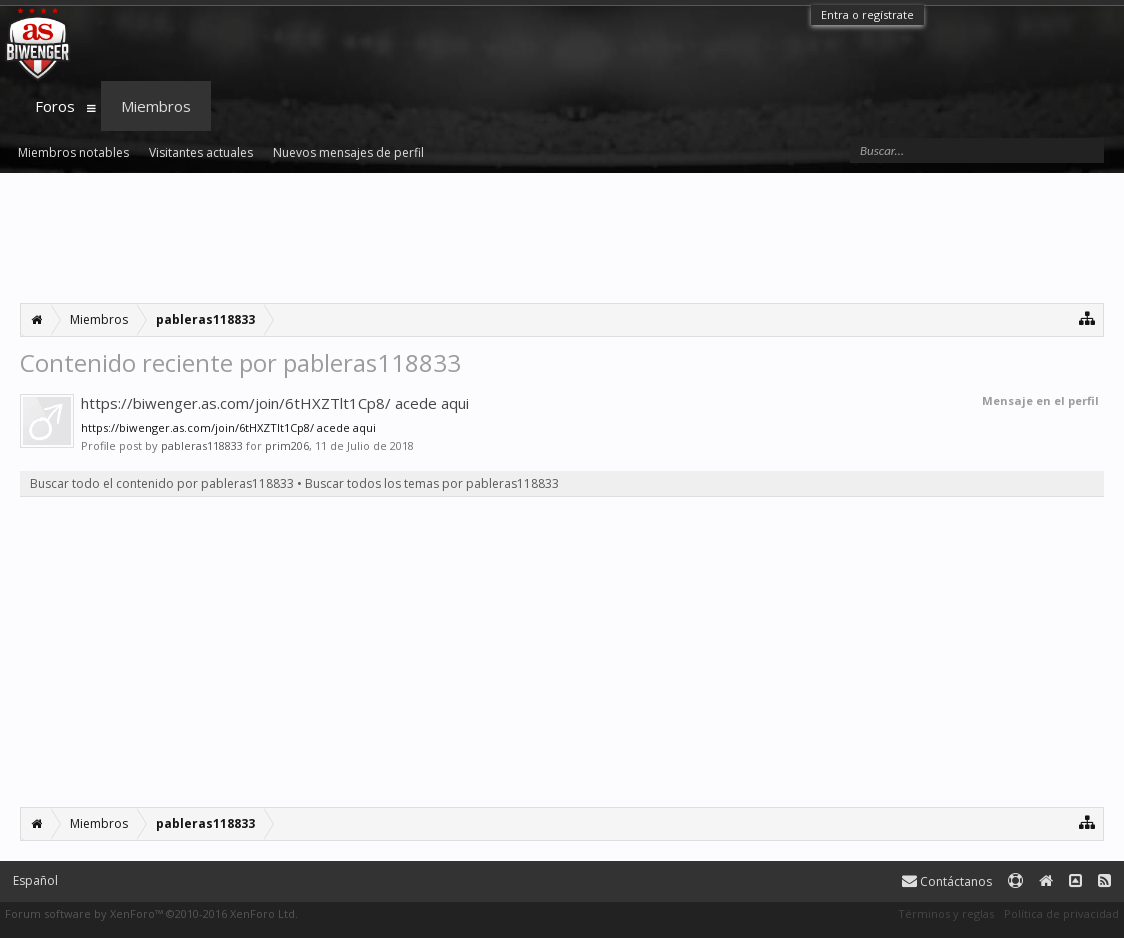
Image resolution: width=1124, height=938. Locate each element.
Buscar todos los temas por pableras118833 (432, 483)
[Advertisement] (562, 238)
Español (35, 880)
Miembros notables (73, 152)
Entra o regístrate (867, 14)
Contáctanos (947, 881)
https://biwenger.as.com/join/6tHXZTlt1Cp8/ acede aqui (275, 403)
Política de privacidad (1061, 913)
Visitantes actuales (201, 152)
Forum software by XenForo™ (151, 913)
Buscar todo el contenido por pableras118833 (162, 483)
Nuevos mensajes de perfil (348, 152)
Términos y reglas (946, 913)
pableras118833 (202, 445)
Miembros (156, 106)
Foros (55, 106)
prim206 (287, 445)
